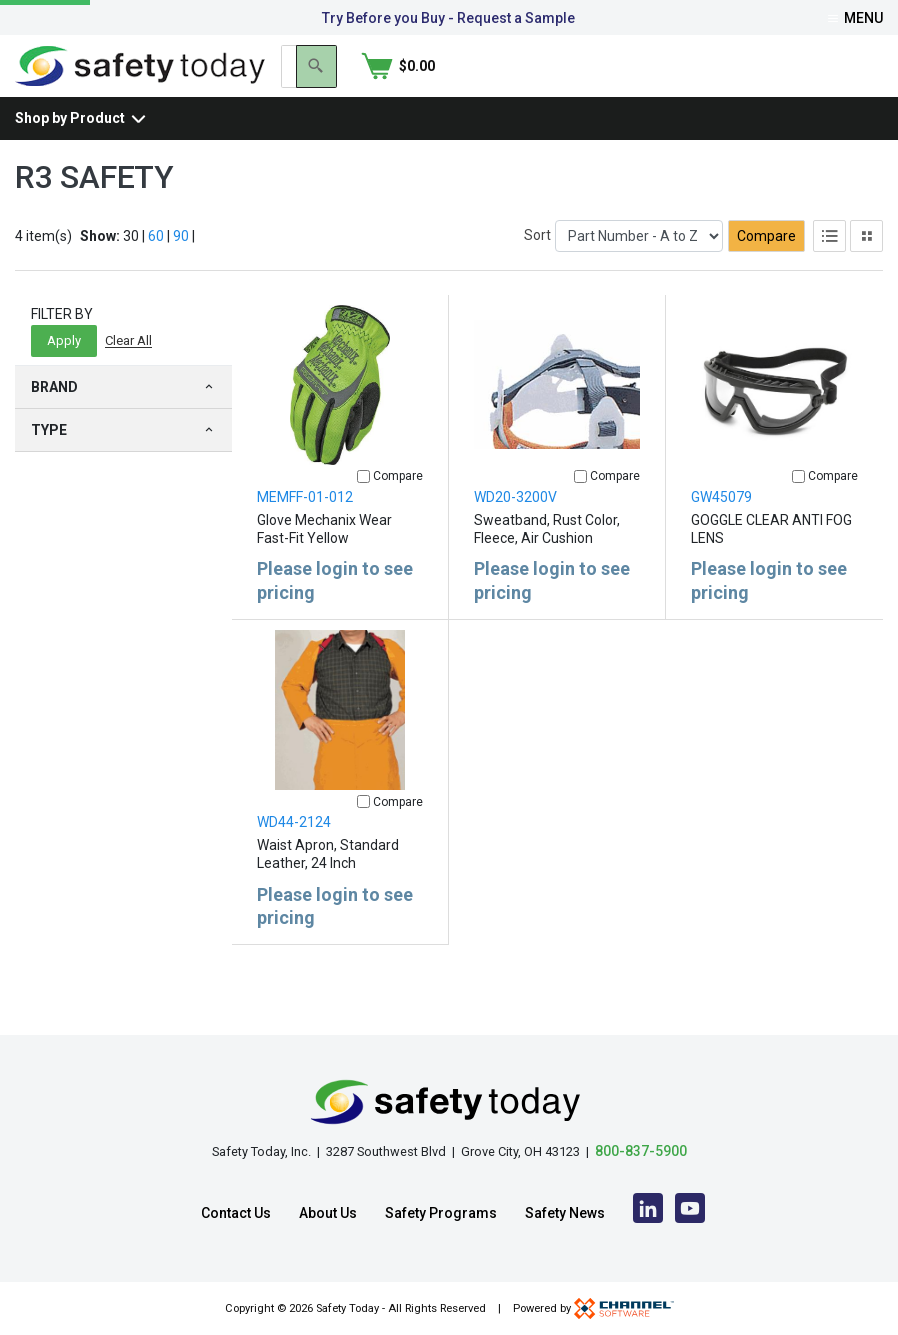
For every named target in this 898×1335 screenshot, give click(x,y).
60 (156, 269)
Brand (123, 420)
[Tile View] (866, 269)
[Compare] (363, 509)
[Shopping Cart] (846, 83)
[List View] (829, 269)
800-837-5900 (641, 1151)
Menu (855, 18)
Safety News (565, 1213)
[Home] (140, 81)
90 (181, 269)
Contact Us (236, 1213)
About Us (328, 1213)
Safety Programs (441, 1213)
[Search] (760, 83)
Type (123, 463)
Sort (537, 269)
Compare (766, 269)
